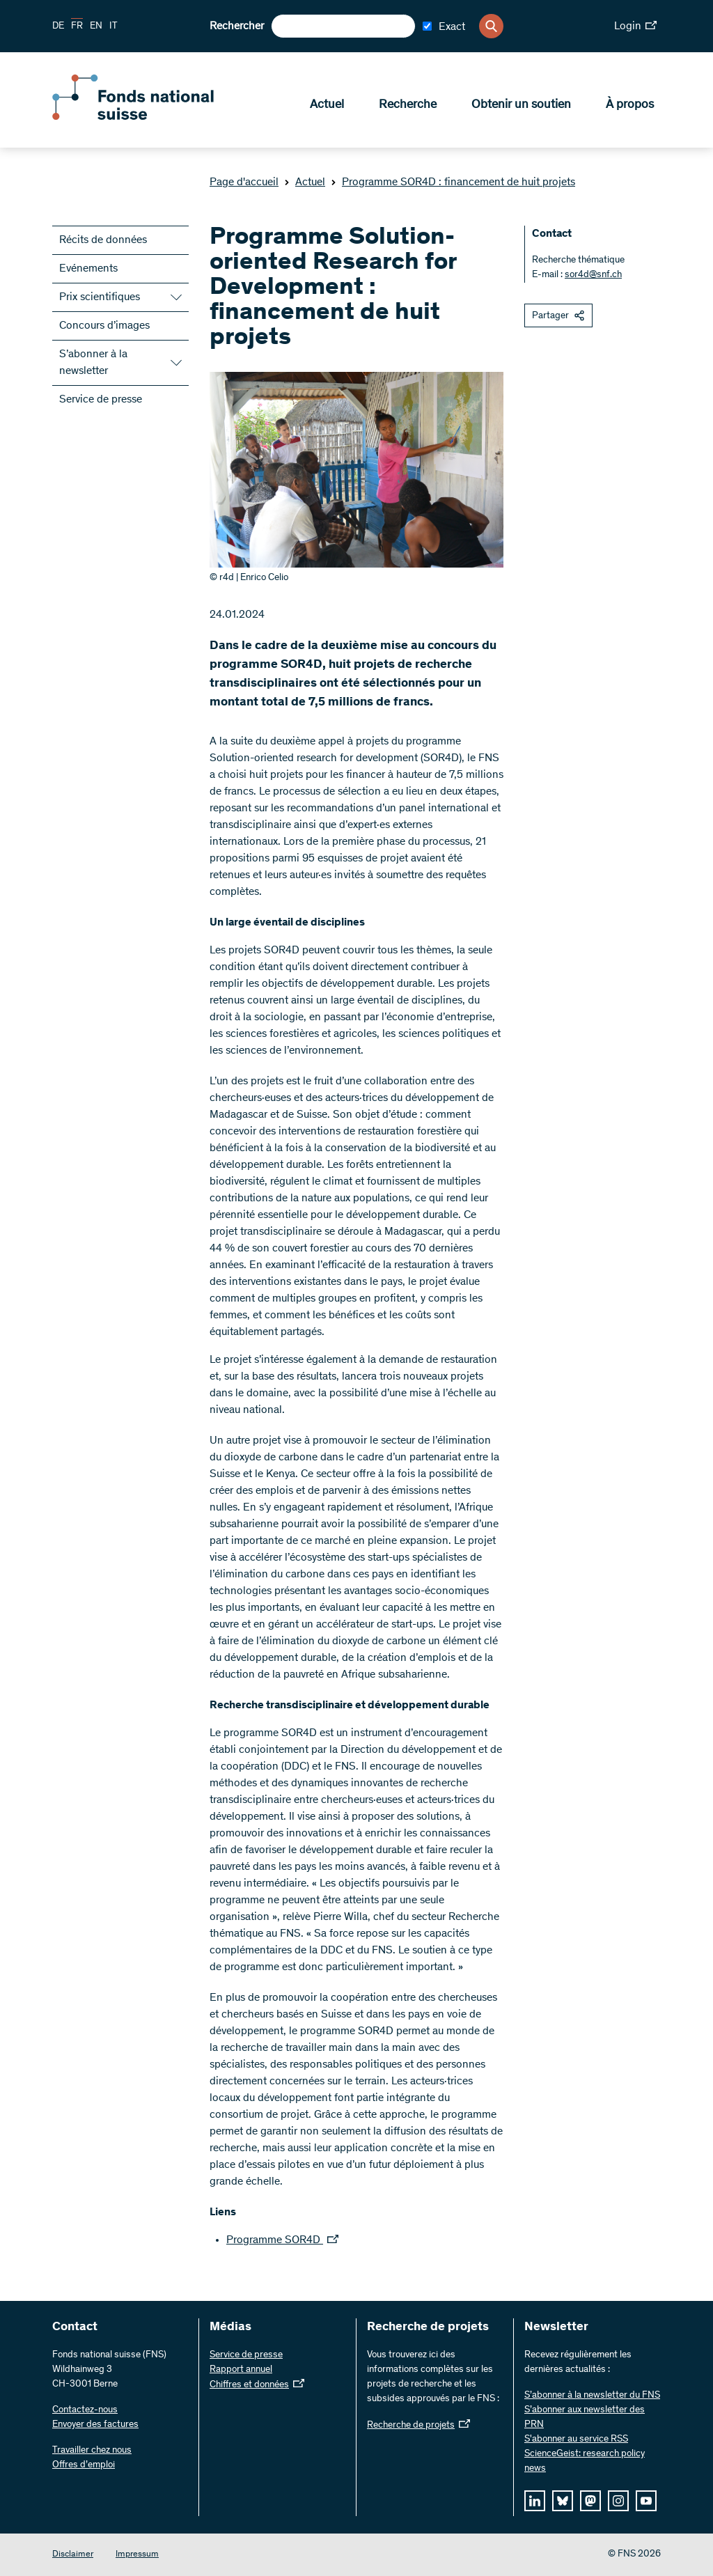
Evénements (88, 268)
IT (113, 26)
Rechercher (237, 26)
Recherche (408, 105)
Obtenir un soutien (521, 105)
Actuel (327, 105)
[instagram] (618, 2500)
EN (96, 26)
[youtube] (646, 2500)
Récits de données (103, 240)
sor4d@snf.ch (593, 275)
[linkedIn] (534, 2500)
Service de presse (100, 399)
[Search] (491, 26)
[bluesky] (562, 2500)
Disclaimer (72, 2554)
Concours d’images (104, 325)
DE (58, 26)
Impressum (137, 2554)
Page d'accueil (244, 182)
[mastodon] (590, 2500)
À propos (630, 105)
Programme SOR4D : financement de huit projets (453, 182)
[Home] (153, 117)
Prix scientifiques (99, 297)
